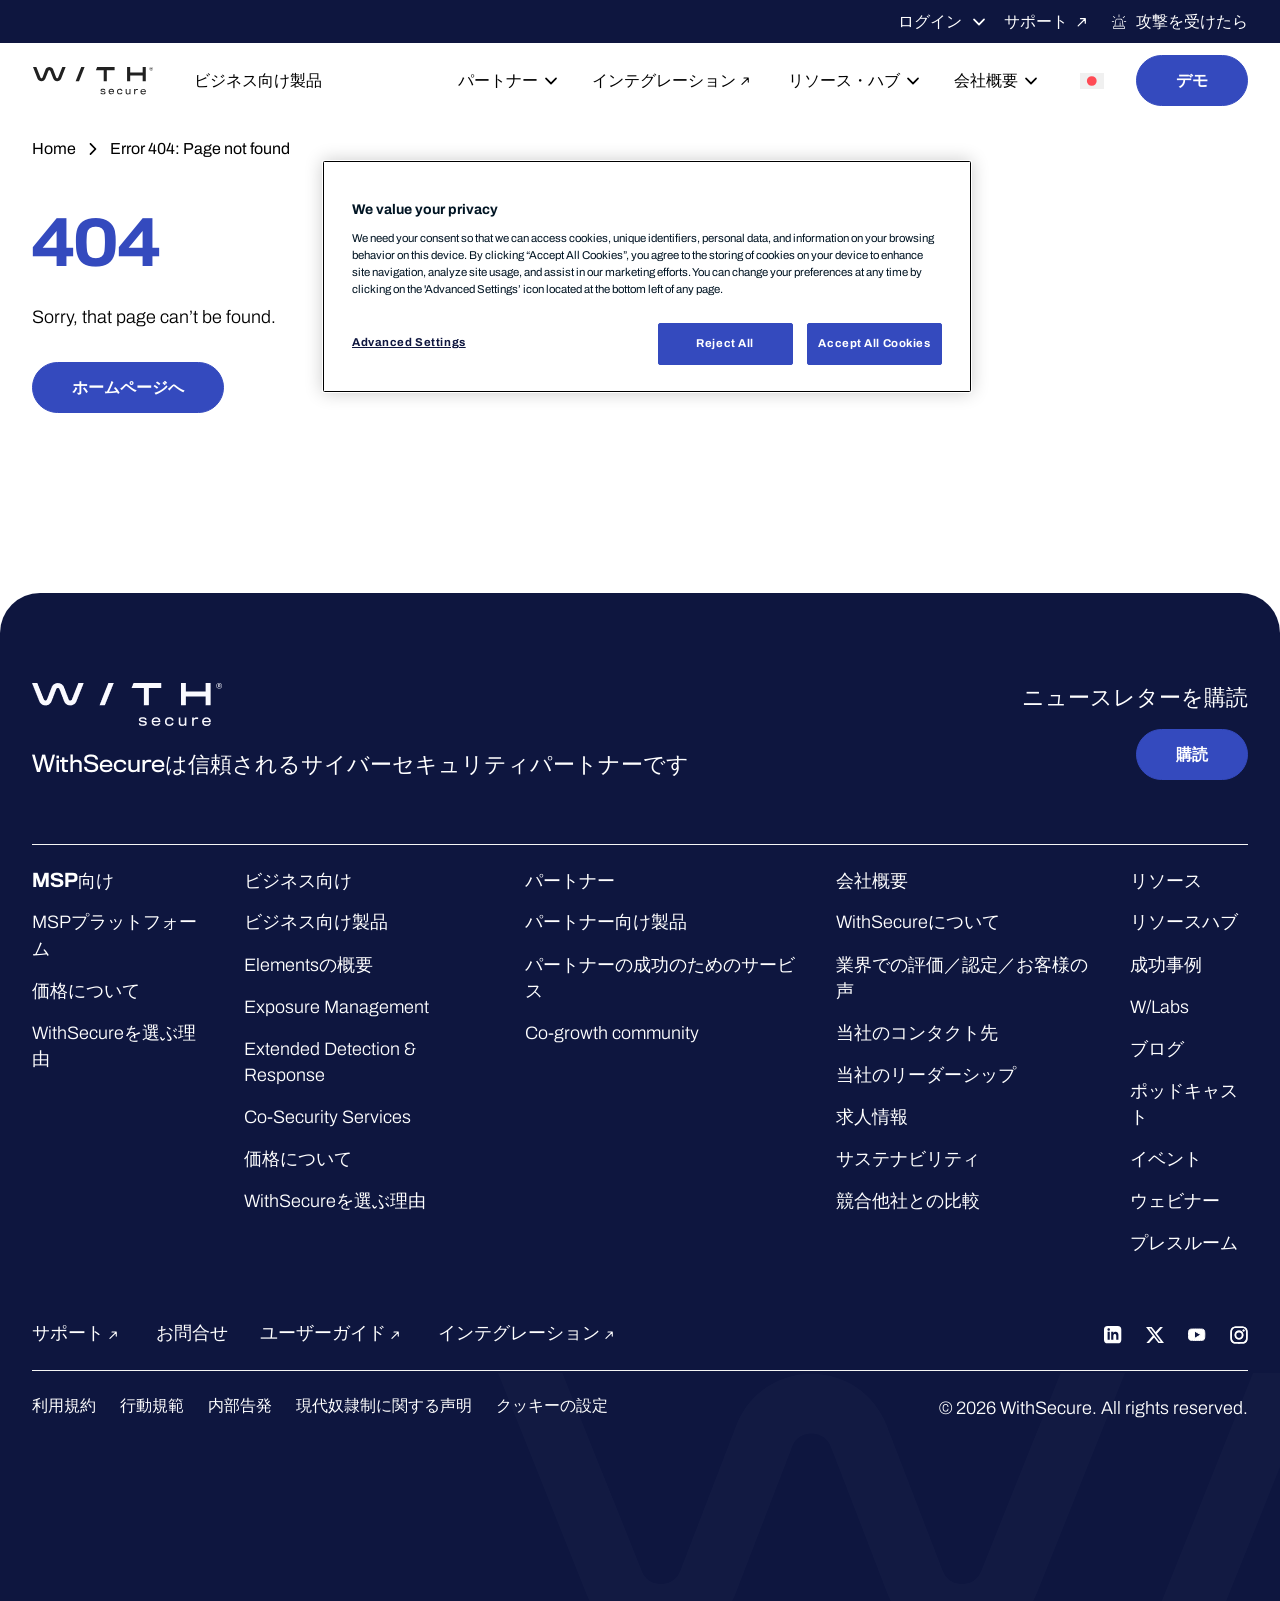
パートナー (509, 81)
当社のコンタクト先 (917, 1033)
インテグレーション (674, 80)
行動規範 (152, 1405)
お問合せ (192, 1333)
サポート (1049, 22)
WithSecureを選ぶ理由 (335, 1201)
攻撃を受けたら (1179, 22)
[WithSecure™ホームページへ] (93, 81)
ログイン (943, 22)
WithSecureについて (918, 922)
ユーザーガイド (333, 1333)
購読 (1192, 754)
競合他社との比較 (908, 1201)
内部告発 (240, 1405)
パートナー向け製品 (606, 922)
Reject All (725, 343)
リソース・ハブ (855, 81)
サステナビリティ (908, 1159)
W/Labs (1159, 1007)
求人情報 (872, 1117)
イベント (1166, 1159)
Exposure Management (336, 1007)
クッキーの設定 (552, 1405)
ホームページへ (128, 387)
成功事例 (1166, 965)
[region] (647, 276)
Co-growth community (612, 1033)
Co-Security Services (327, 1117)
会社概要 (997, 81)
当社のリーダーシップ (926, 1075)
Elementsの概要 (308, 965)
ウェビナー (1175, 1201)
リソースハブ (1184, 922)
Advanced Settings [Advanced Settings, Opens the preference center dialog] (409, 342)
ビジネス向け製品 (258, 80)
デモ (1192, 80)
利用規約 (64, 1405)
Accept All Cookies (874, 343)
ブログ (1157, 1049)
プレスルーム (1184, 1243)
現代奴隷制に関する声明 (384, 1405)
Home (54, 148)
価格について (86, 991)
